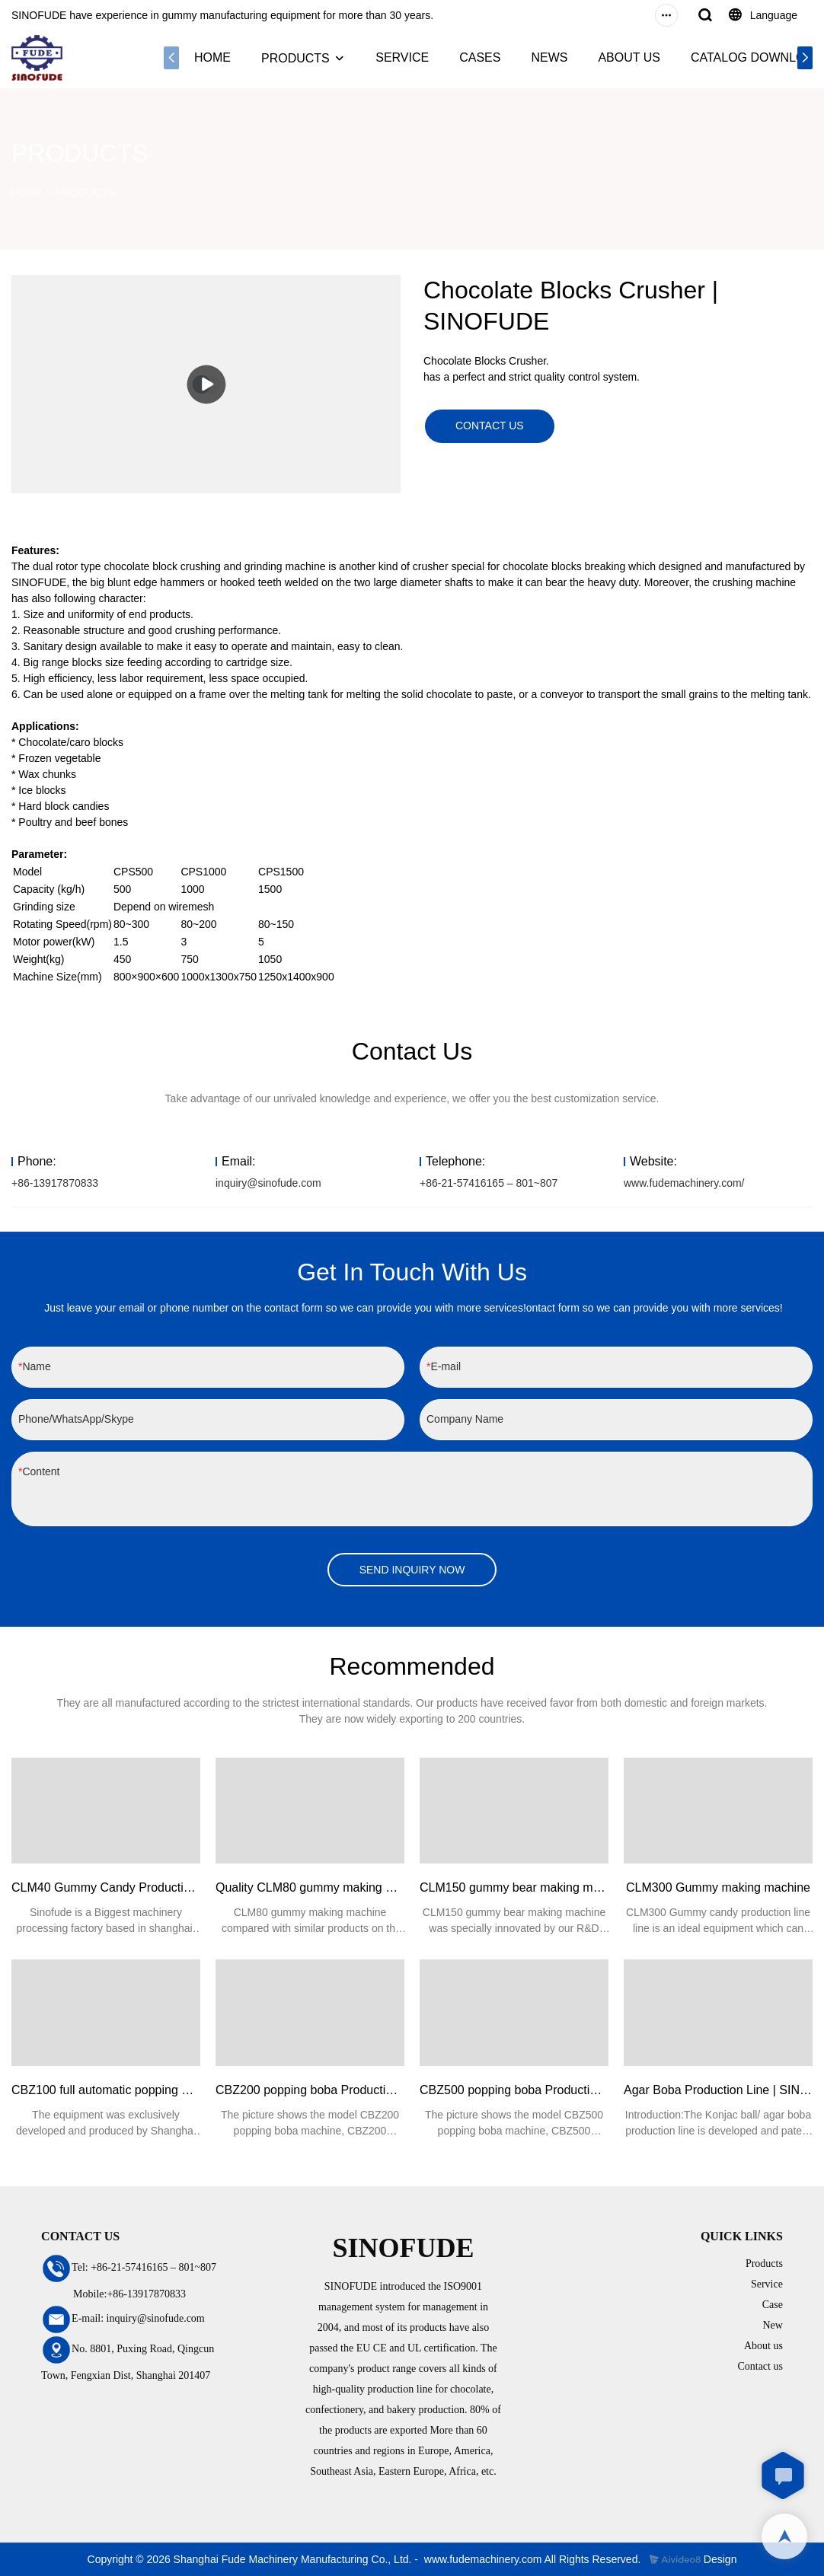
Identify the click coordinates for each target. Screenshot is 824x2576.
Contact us (760, 2366)
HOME (212, 57)
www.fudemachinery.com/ (684, 1183)
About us (763, 2345)
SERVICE (402, 57)
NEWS (549, 57)
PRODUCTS (295, 58)
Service (767, 2284)
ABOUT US (629, 57)
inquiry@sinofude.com (268, 1183)
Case (772, 2304)
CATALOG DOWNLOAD (756, 57)
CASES (479, 57)
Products (764, 2263)
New (772, 2325)
